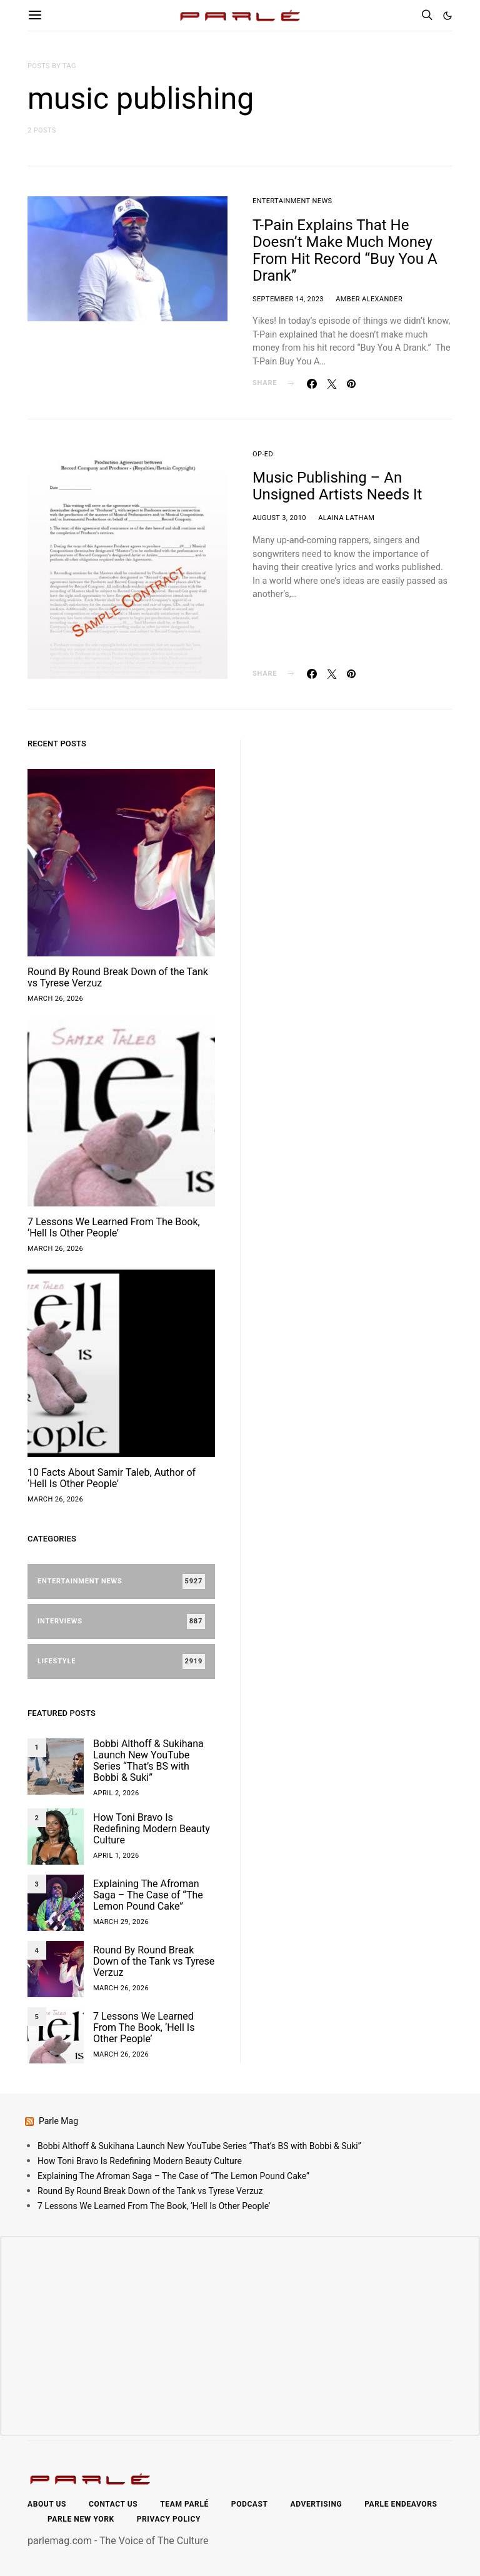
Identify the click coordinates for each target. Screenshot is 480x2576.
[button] (447, 16)
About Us (47, 2504)
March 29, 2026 (121, 1922)
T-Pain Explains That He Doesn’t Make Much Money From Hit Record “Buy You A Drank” (345, 250)
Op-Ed (262, 454)
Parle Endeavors (400, 2504)
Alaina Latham (346, 518)
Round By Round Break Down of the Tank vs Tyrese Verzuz (118, 977)
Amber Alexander (369, 299)
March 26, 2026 (55, 999)
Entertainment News (292, 201)
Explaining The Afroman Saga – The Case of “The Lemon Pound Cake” (148, 1895)
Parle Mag (58, 2121)
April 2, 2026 (116, 1793)
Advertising (316, 2504)
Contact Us (113, 2504)
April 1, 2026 (116, 1856)
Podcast (249, 2504)
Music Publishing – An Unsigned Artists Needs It (337, 486)
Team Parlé (184, 2504)
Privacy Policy (169, 2519)
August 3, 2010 (279, 518)
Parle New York (81, 2519)
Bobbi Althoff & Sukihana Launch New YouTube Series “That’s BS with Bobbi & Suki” (148, 1760)
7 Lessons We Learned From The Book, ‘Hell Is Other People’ (114, 1227)
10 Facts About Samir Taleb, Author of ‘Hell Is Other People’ (112, 1478)
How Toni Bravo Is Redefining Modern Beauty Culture (151, 1829)
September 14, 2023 (288, 299)
